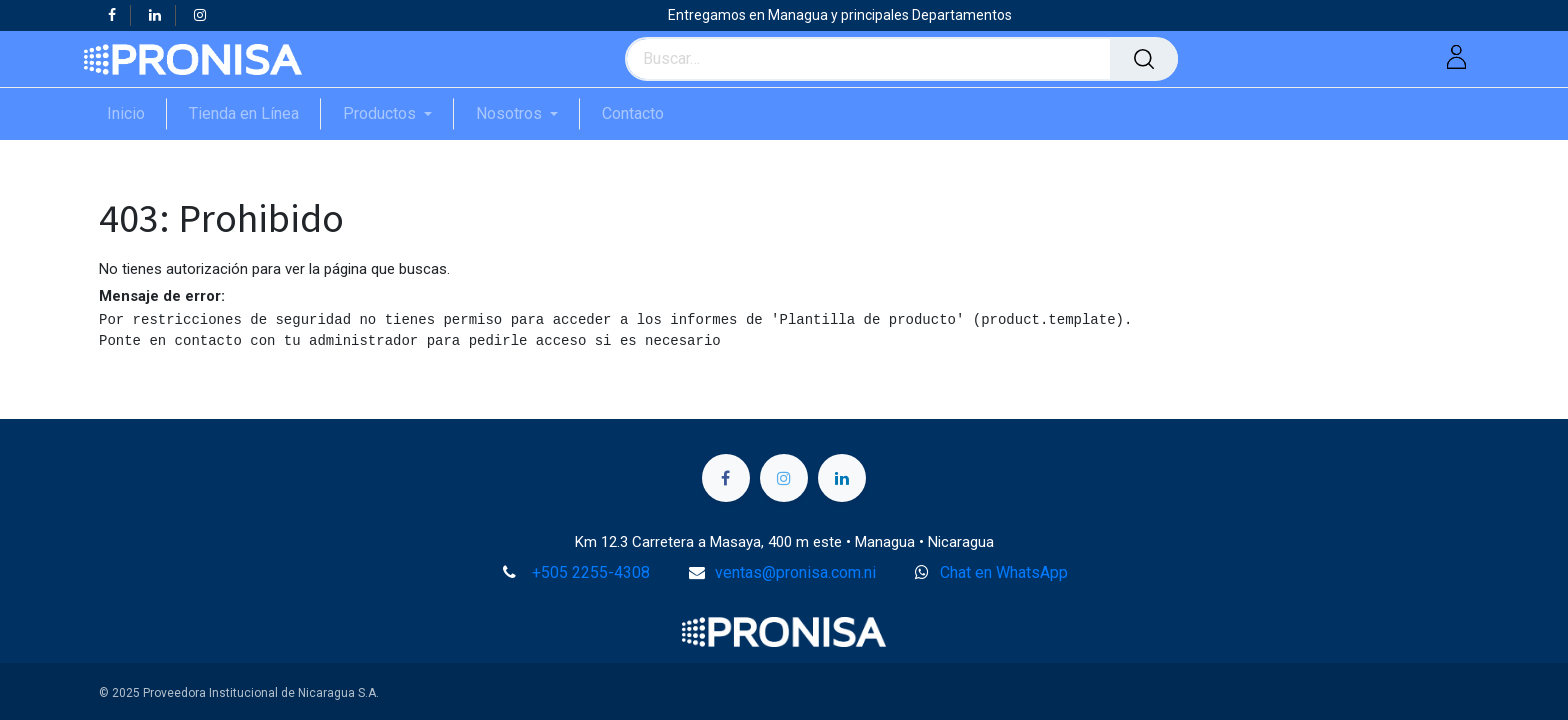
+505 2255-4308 (591, 572)
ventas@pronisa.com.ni (795, 572)
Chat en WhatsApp (1004, 572)
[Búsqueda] (1144, 59)
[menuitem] (137, 113)
